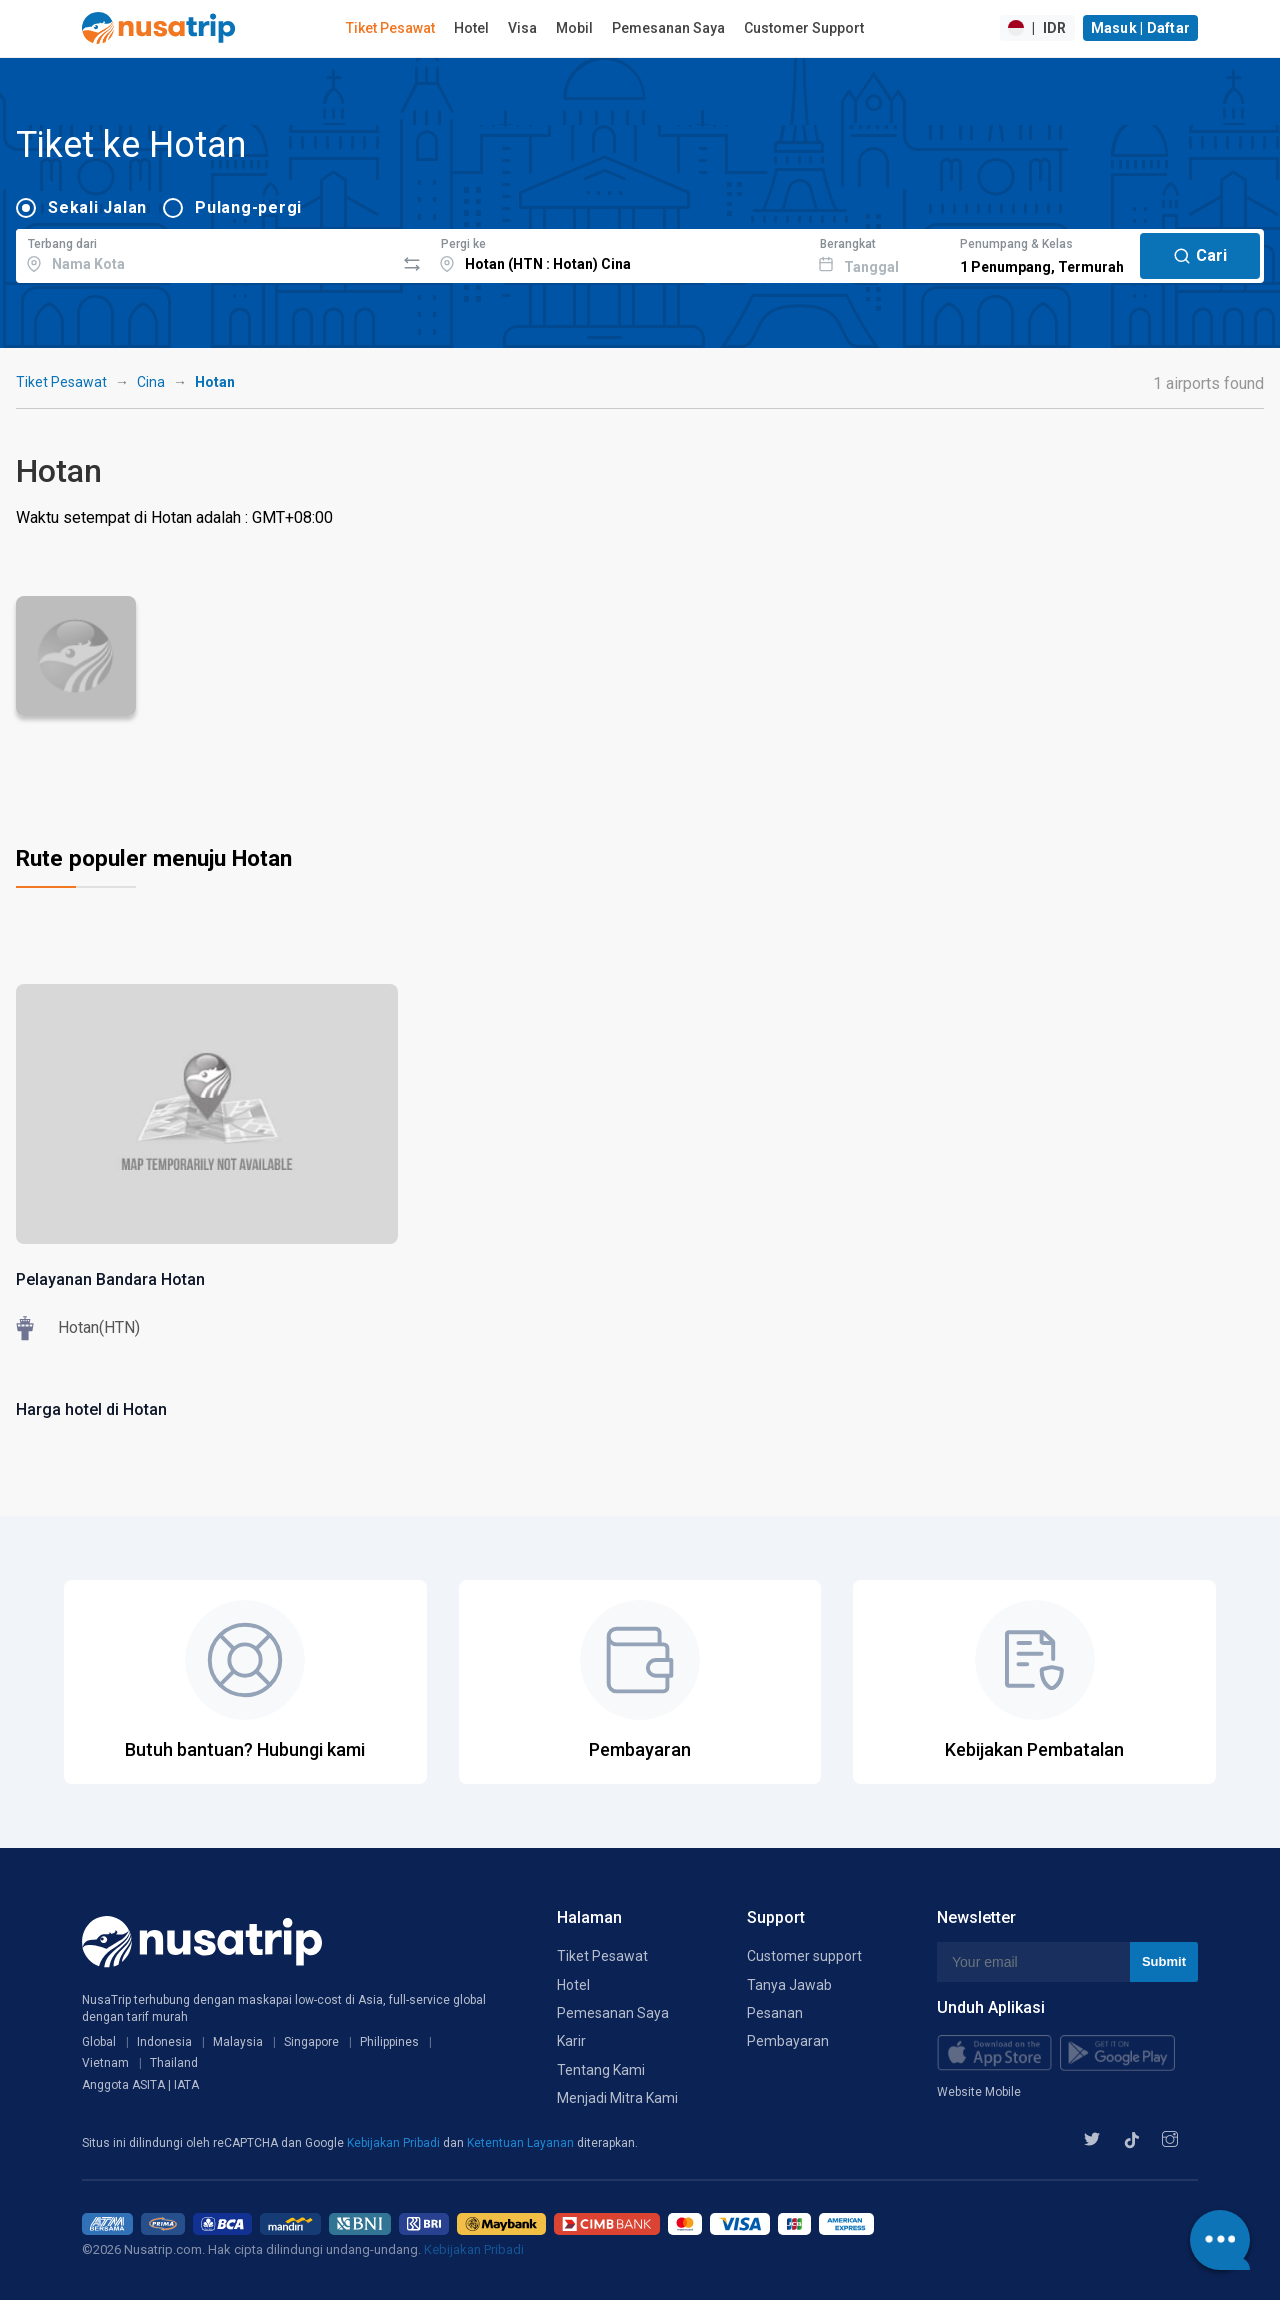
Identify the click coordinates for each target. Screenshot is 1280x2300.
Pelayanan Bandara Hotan (110, 1279)
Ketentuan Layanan (522, 2143)
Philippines (389, 2042)
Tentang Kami (601, 2070)
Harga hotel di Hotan (91, 1409)
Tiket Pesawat (390, 28)
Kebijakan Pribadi (395, 2143)
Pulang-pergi (248, 207)
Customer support (804, 1956)
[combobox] (205, 253)
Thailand (174, 2063)
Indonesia (164, 2042)
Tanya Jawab (789, 1985)
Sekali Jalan (97, 207)
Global (99, 2042)
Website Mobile (979, 2092)
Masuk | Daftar (1141, 28)
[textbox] (205, 253)
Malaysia (238, 2042)
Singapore (311, 2042)
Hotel (471, 28)
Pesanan (775, 2013)
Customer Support (804, 28)
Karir (571, 2041)
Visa (522, 28)
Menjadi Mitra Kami (617, 2098)
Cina (151, 382)
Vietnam (105, 2063)
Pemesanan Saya (668, 28)
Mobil (574, 28)
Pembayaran (788, 2041)
